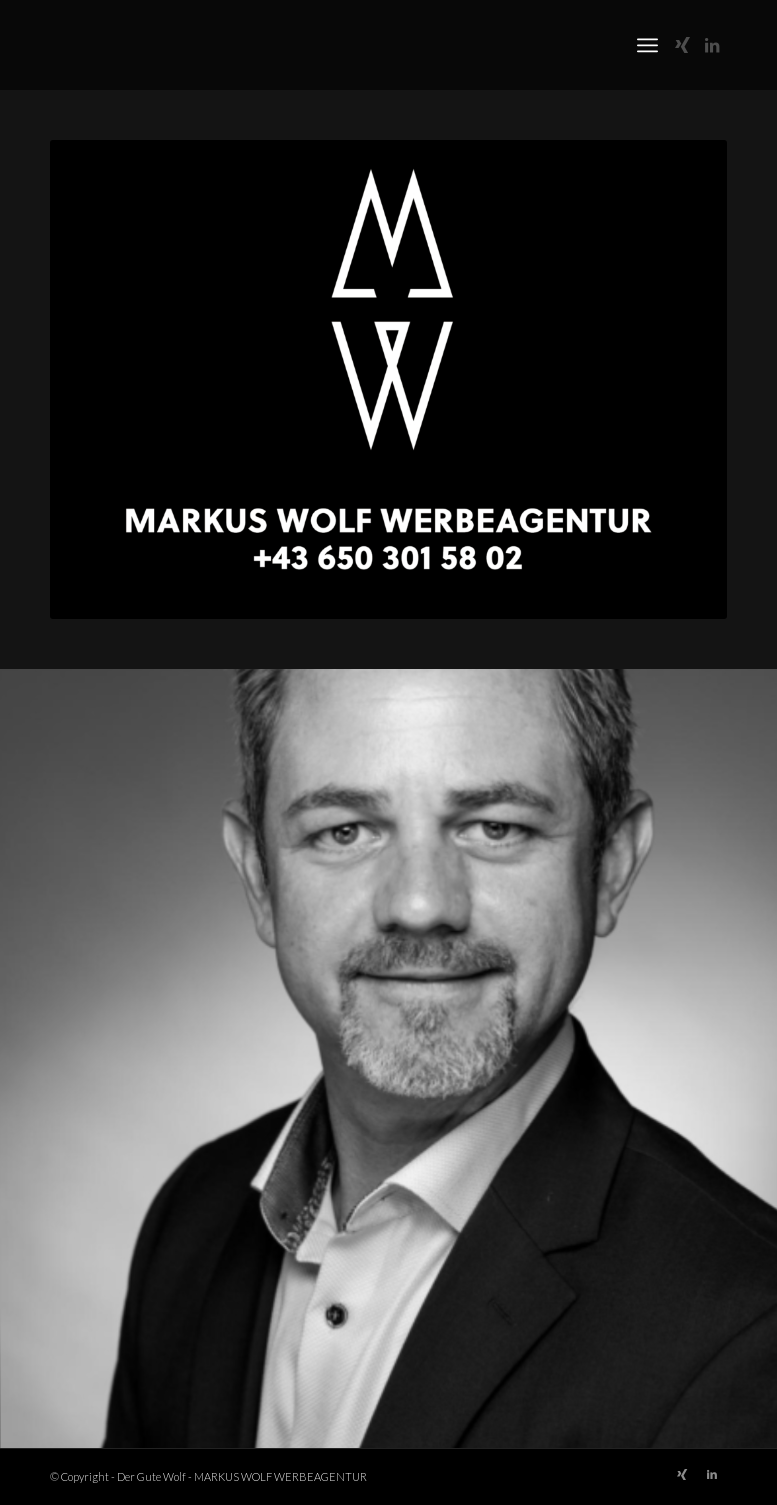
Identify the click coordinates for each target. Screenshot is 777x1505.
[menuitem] (647, 45)
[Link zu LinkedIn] (712, 45)
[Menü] (647, 45)
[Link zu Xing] (682, 45)
